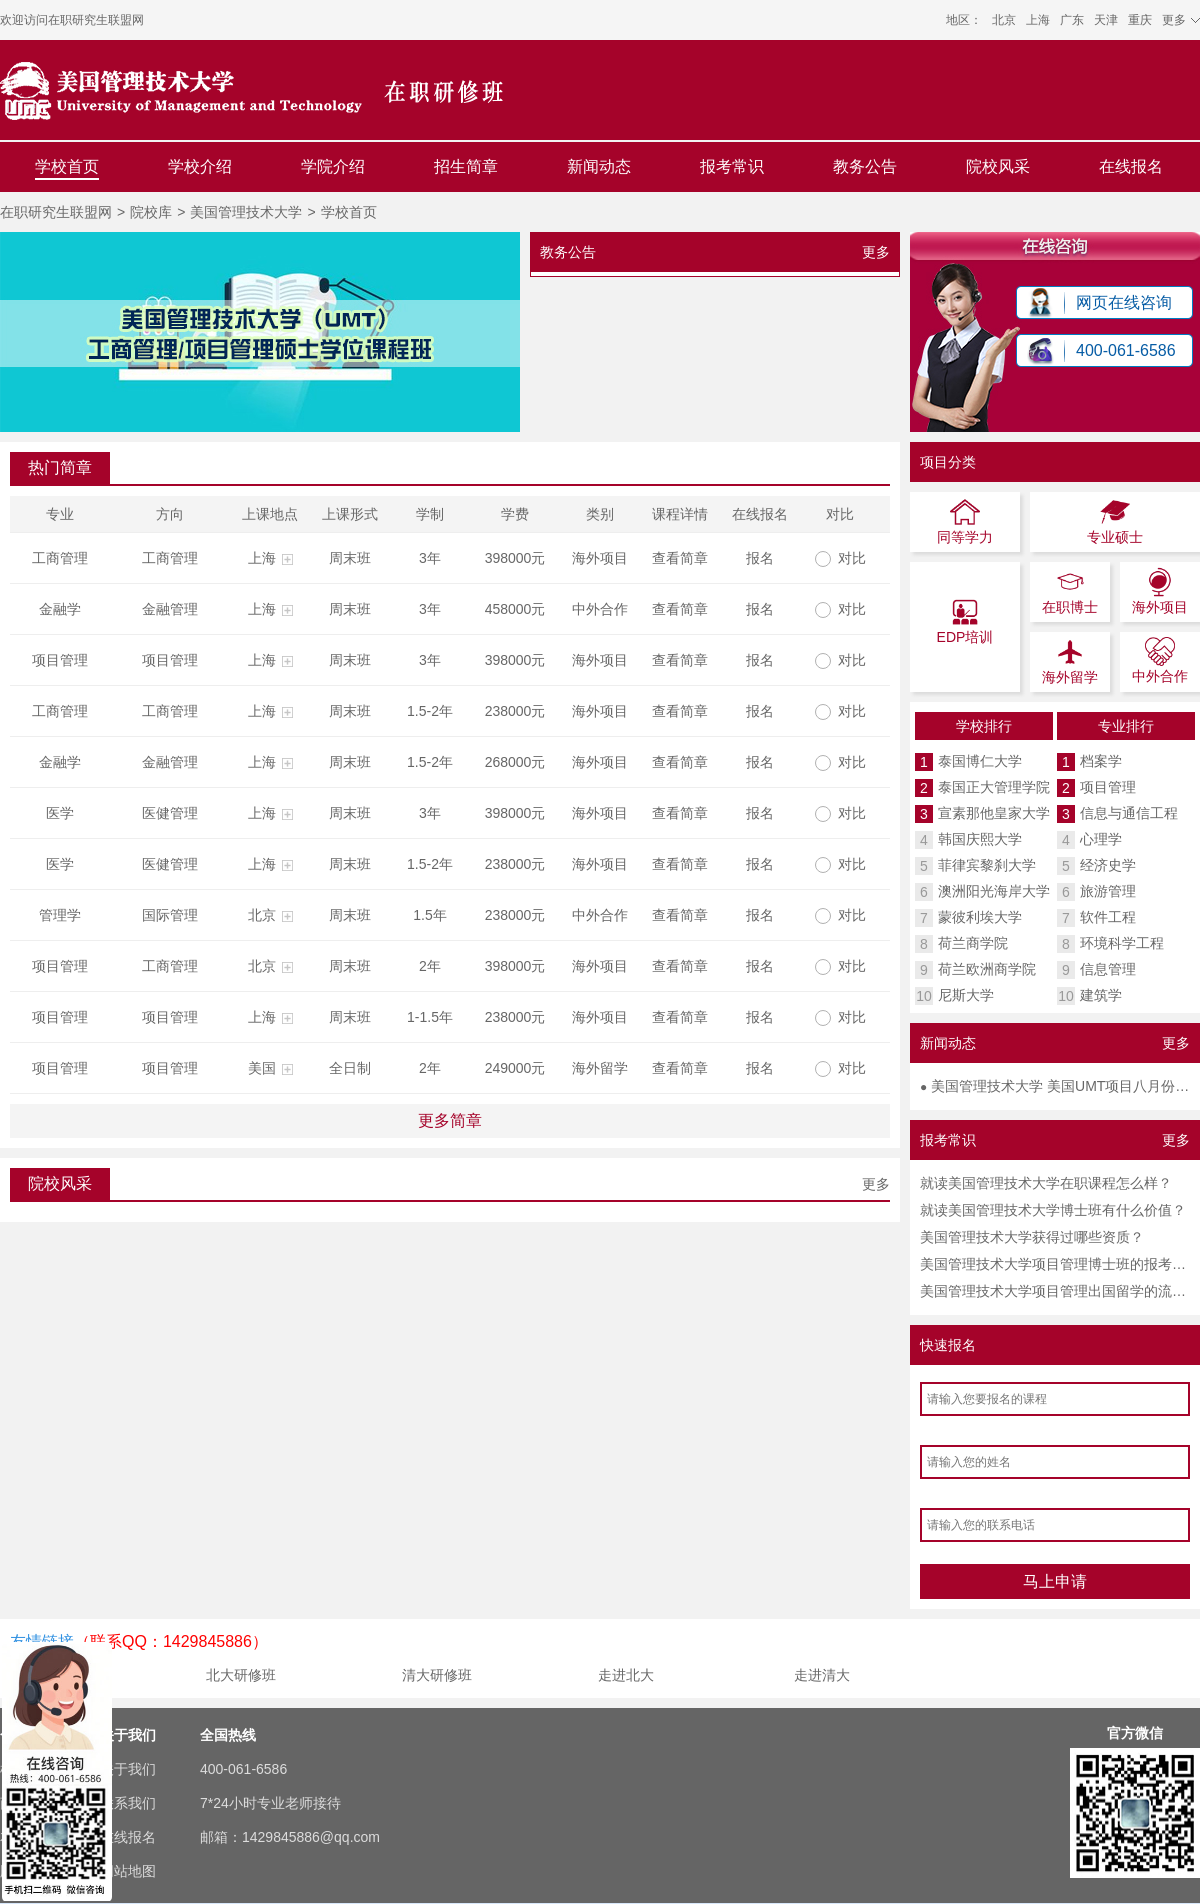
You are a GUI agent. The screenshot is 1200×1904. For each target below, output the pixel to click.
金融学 (60, 609)
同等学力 (965, 521)
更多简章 (450, 1120)
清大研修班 (437, 1675)
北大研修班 (241, 1675)
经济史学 (1108, 865)
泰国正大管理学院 (994, 787)
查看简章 (680, 558)
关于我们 (128, 1769)
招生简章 (466, 166)
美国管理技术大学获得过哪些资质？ (1032, 1237)
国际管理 (170, 915)
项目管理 (60, 660)
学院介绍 (333, 166)
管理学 (60, 915)
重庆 (1140, 20)
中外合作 (600, 609)
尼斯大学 (966, 995)
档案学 (1101, 761)
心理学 (1101, 839)
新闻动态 (599, 166)
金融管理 (170, 609)
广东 (1072, 20)
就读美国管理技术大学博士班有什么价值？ (1053, 1210)
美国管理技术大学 (246, 212)
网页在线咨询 (1124, 302)
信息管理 (1108, 969)
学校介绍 (200, 166)
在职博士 (1070, 591)
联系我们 (128, 1803)
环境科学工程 (1122, 943)
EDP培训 (965, 621)
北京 (1004, 20)
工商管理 (60, 558)
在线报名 (1131, 166)
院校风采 (998, 166)
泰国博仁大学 (980, 761)
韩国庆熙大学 (980, 839)
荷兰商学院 (973, 943)
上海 (1038, 20)
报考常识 (732, 166)
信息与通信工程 (1129, 813)
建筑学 (1101, 995)
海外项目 (600, 558)
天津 (1106, 20)
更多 (876, 252)
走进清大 (822, 1675)
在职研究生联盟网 (96, 20)
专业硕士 (1115, 521)
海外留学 (600, 1068)
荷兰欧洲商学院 (987, 969)
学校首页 (67, 166)
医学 (60, 813)
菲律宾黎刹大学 (987, 865)
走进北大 (626, 1675)
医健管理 (170, 813)
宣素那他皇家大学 (994, 813)
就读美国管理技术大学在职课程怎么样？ (1046, 1183)
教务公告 (865, 166)
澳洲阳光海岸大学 (994, 891)
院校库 (151, 212)
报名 (760, 558)
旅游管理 (1108, 891)
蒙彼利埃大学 (980, 917)
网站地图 (128, 1871)
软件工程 (1108, 917)
